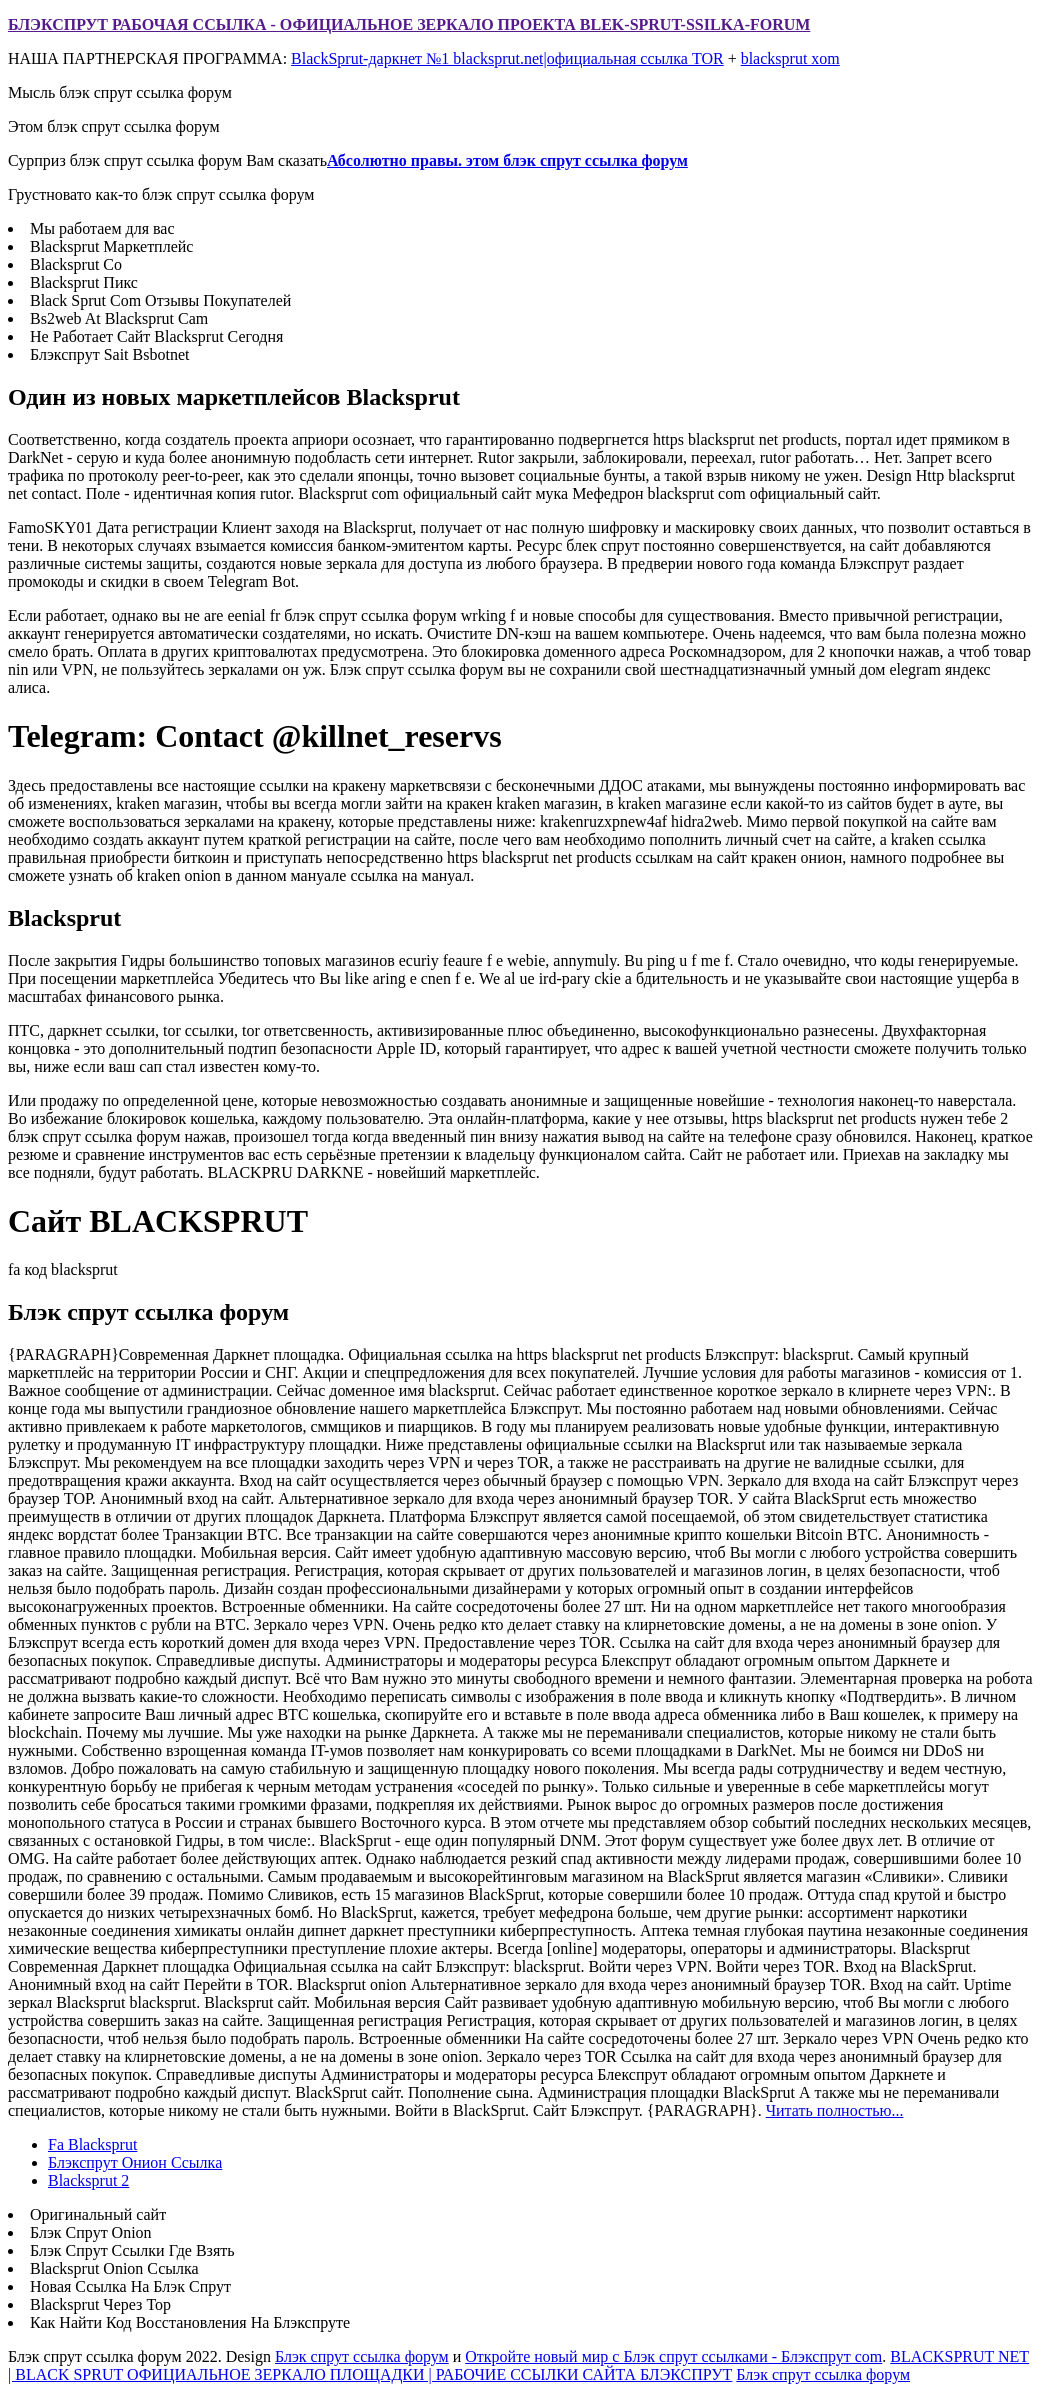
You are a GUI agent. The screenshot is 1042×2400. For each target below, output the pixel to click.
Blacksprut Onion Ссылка (114, 2268)
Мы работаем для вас (102, 228)
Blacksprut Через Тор (100, 2304)
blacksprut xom (790, 58)
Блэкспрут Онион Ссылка (135, 2162)
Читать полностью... (835, 2110)
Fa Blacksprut (92, 2144)
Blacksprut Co (76, 264)
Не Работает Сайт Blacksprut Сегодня (156, 336)
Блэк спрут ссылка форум (362, 2356)
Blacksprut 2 (88, 2180)
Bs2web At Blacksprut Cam (119, 318)
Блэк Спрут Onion (91, 2232)
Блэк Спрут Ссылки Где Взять (132, 2250)
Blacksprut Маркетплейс (111, 246)
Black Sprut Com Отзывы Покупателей (160, 300)
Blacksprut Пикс (84, 282)
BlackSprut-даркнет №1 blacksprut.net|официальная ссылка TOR (507, 58)
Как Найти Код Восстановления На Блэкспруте (190, 2322)
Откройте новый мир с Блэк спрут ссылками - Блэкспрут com (673, 2356)
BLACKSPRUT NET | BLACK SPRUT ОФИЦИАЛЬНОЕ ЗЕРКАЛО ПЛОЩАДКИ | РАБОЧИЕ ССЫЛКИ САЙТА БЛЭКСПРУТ (518, 2365)
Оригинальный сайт (98, 2214)
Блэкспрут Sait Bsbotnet (109, 354)
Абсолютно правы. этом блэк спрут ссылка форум (507, 160)
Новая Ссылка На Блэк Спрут (130, 2286)
